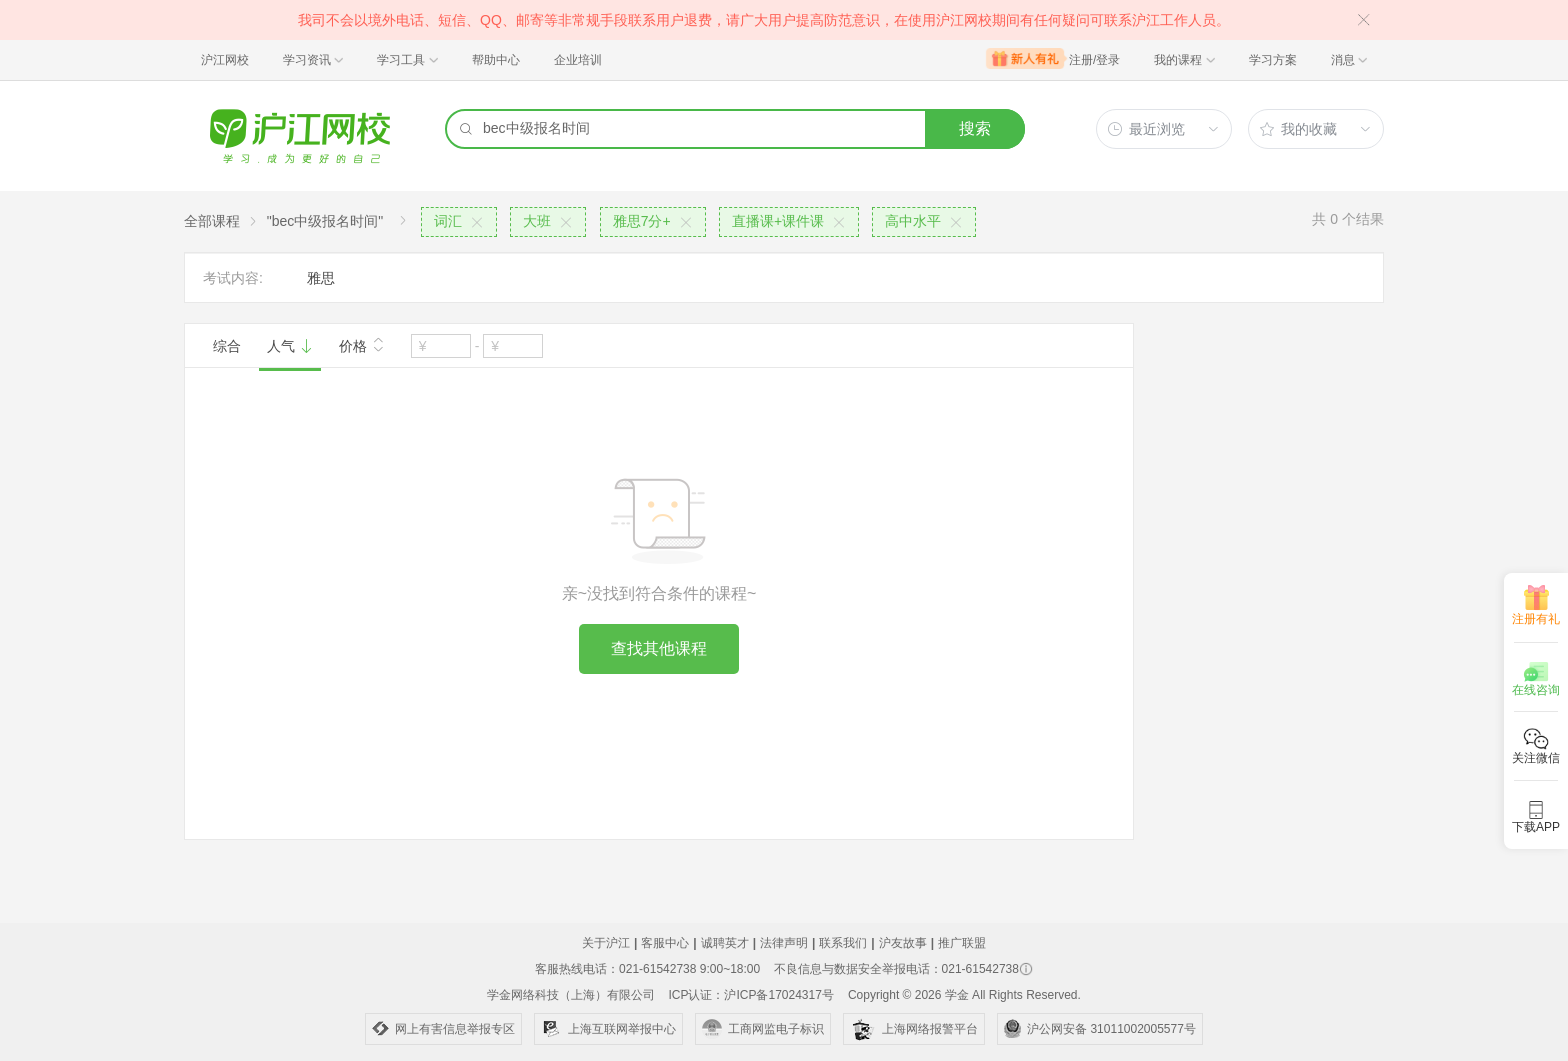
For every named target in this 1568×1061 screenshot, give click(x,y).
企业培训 (578, 60)
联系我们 (843, 943)
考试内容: (233, 278)
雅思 (321, 278)
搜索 (975, 128)
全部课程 (212, 221)
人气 (290, 346)
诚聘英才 (725, 943)
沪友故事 (903, 943)
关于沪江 (606, 943)
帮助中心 (496, 60)
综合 (227, 346)
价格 (362, 344)
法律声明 (784, 943)
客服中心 (665, 943)
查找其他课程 (659, 648)
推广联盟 (962, 943)
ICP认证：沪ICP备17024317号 (750, 995)
